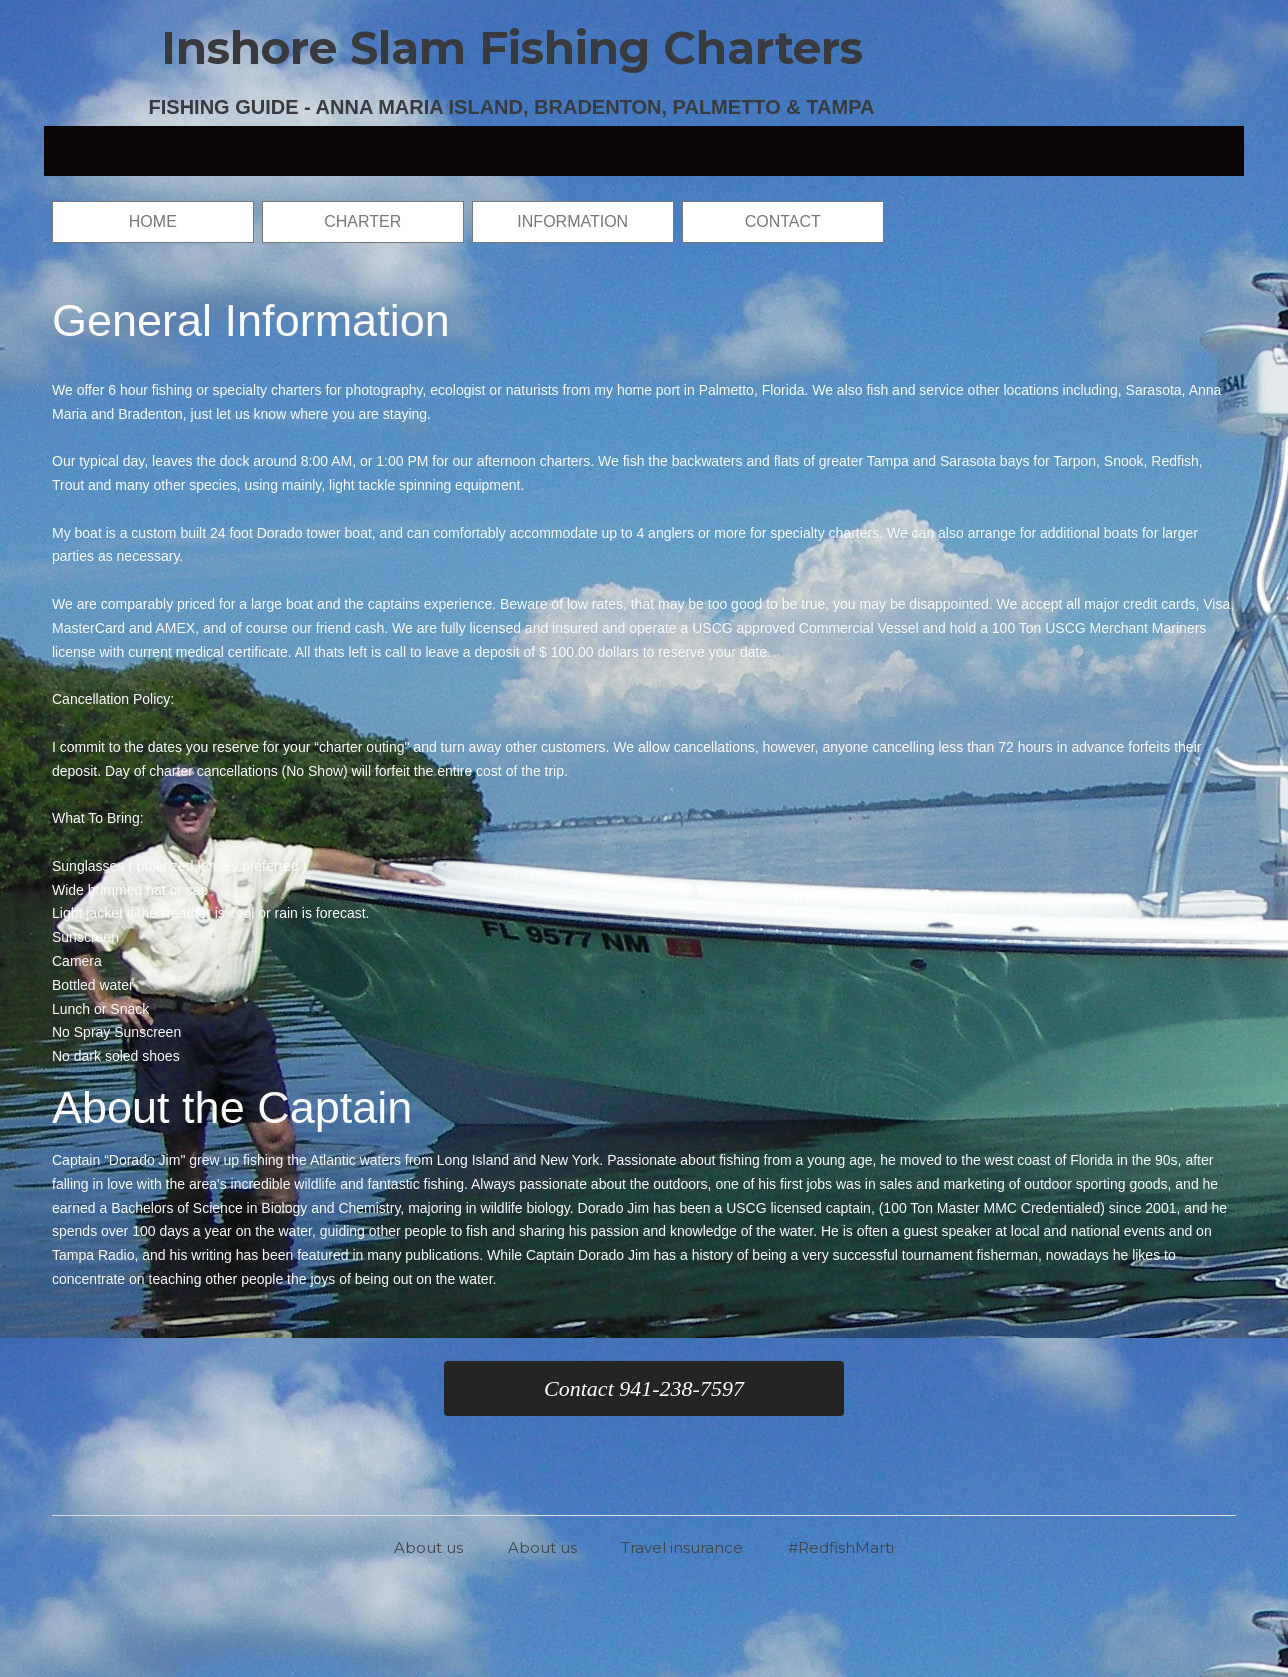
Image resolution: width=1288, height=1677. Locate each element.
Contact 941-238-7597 (644, 1388)
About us (428, 1547)
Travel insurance (682, 1547)
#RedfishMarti (841, 1547)
